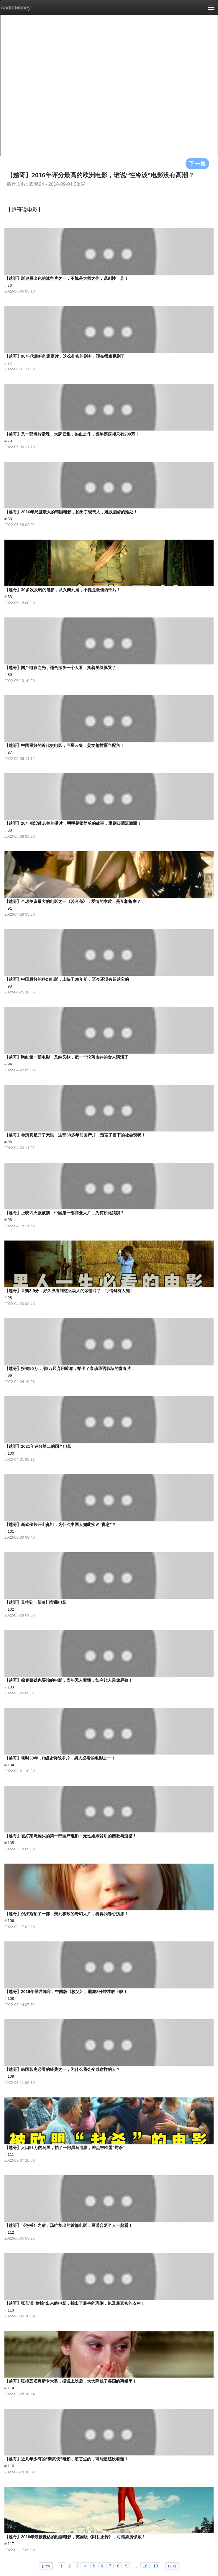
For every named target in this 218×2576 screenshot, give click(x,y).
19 (155, 2565)
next (172, 2565)
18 (145, 2565)
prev (46, 2565)
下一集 (197, 163)
